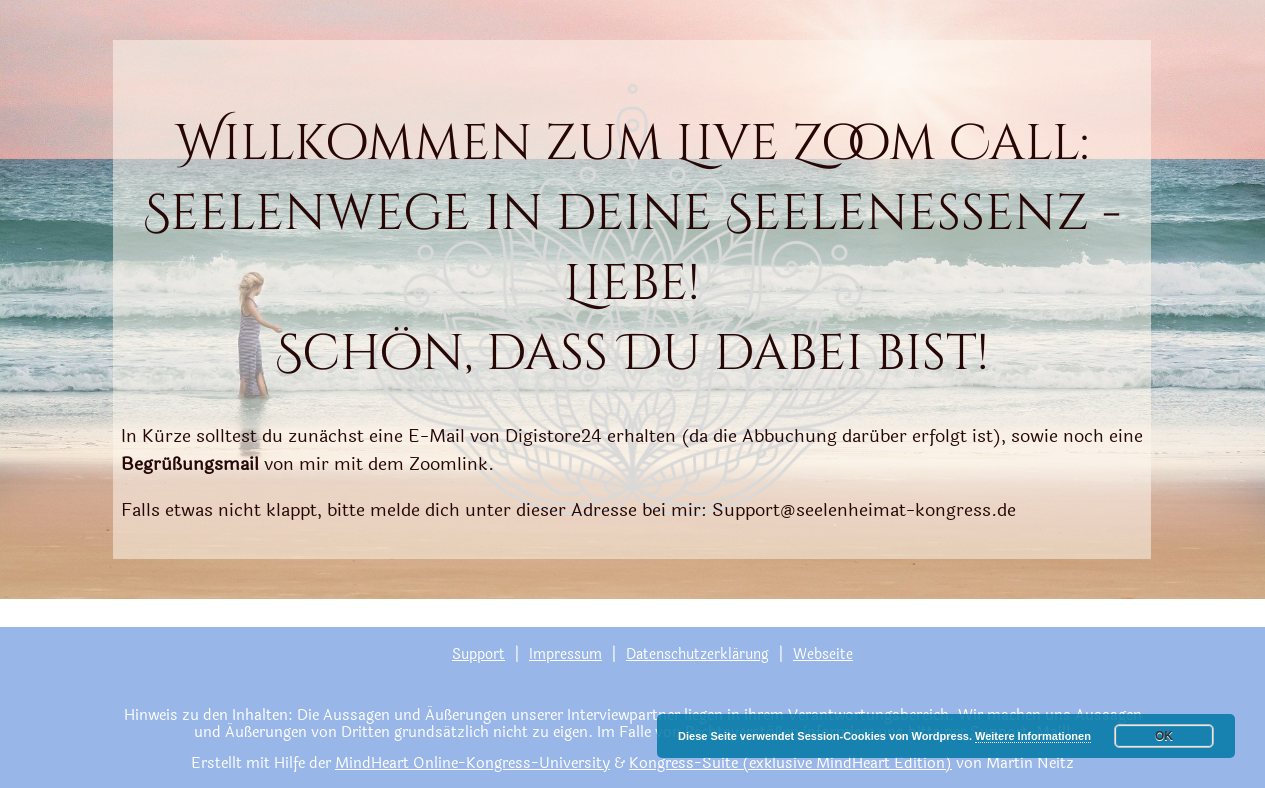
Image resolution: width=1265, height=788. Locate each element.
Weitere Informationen (1033, 736)
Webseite (823, 654)
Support (478, 654)
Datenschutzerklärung (697, 654)
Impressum (565, 654)
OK (1164, 736)
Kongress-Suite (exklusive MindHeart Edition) (790, 763)
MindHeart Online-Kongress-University (472, 763)
